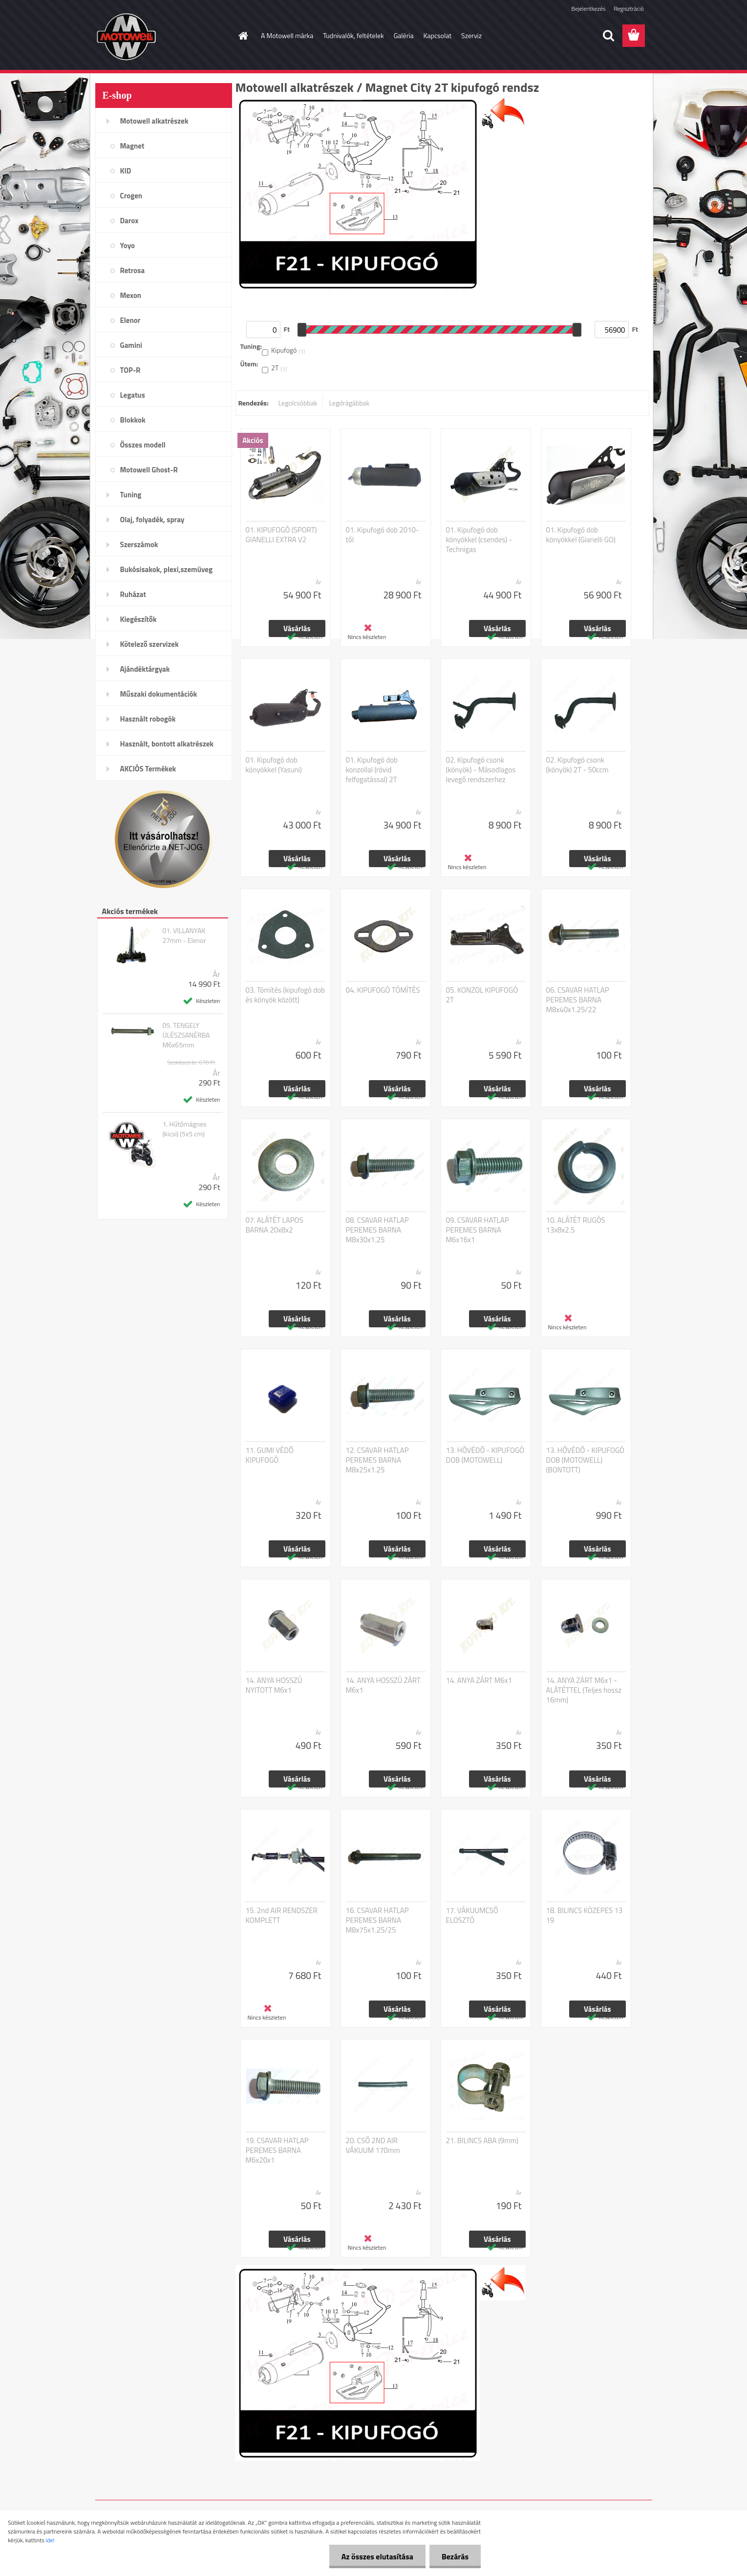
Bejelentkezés (589, 8)
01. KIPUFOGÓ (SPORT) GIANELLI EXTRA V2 (281, 535)
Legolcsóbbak (297, 403)
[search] (608, 35)
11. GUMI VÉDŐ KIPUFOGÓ (270, 1455)
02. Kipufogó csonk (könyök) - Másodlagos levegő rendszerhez (481, 770)
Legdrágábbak (349, 403)
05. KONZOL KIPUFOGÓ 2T (482, 995)
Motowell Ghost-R (149, 469)
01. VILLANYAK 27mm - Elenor (184, 935)
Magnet (132, 145)
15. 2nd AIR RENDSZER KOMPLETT (282, 1915)
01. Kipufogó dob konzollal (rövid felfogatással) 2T (372, 770)
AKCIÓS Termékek (148, 768)
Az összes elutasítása (377, 2556)
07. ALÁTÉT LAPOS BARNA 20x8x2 (274, 1225)
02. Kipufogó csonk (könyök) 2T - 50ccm (577, 765)
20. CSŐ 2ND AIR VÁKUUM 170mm (373, 2145)
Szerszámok (139, 544)
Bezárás (455, 2556)
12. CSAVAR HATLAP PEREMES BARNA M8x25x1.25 (377, 1460)
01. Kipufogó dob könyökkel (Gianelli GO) (581, 535)
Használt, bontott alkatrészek (167, 743)
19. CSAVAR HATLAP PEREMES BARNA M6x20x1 (277, 2150)
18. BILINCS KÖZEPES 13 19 (584, 1915)
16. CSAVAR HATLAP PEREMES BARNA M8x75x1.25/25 (377, 1920)
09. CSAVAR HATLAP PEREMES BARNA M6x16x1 (477, 1230)
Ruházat (133, 594)
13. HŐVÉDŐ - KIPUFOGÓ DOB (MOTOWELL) (485, 1455)
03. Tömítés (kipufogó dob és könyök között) (285, 995)
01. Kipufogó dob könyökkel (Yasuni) (274, 765)
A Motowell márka (287, 35)
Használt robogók (148, 718)
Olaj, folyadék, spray (152, 519)
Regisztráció (628, 8)
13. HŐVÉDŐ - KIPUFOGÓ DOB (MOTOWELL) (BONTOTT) (585, 1460)
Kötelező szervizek (149, 644)
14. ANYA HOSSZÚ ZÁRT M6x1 (383, 1685)
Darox (129, 220)
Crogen (131, 195)
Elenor (130, 320)
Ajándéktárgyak (145, 669)
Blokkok (133, 420)
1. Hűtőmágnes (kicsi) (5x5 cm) (184, 1129)
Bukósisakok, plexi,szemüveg (166, 569)
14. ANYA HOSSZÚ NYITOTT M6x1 (274, 1685)
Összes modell (143, 444)
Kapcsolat (438, 35)
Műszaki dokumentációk (158, 694)
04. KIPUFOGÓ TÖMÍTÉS (383, 990)
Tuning (131, 494)
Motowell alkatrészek (154, 121)
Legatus (132, 395)
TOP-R (130, 370)
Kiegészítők (138, 619)
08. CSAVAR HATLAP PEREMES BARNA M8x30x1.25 (377, 1230)
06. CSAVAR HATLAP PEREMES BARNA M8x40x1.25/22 (577, 1000)
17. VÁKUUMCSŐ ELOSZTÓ (472, 1915)
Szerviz (471, 35)
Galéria (404, 35)
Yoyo (127, 245)
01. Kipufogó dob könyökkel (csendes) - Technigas (479, 539)
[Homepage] (242, 35)
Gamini (131, 345)
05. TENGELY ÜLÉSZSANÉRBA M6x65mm (186, 1035)
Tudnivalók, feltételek (353, 35)
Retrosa (132, 270)
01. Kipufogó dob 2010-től (382, 535)
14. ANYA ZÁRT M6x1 (479, 1680)
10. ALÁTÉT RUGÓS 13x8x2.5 (575, 1225)
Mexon (131, 295)
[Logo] (162, 36)
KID (125, 170)
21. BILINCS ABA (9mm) (482, 2141)
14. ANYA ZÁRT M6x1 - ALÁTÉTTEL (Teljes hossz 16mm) (584, 1690)
